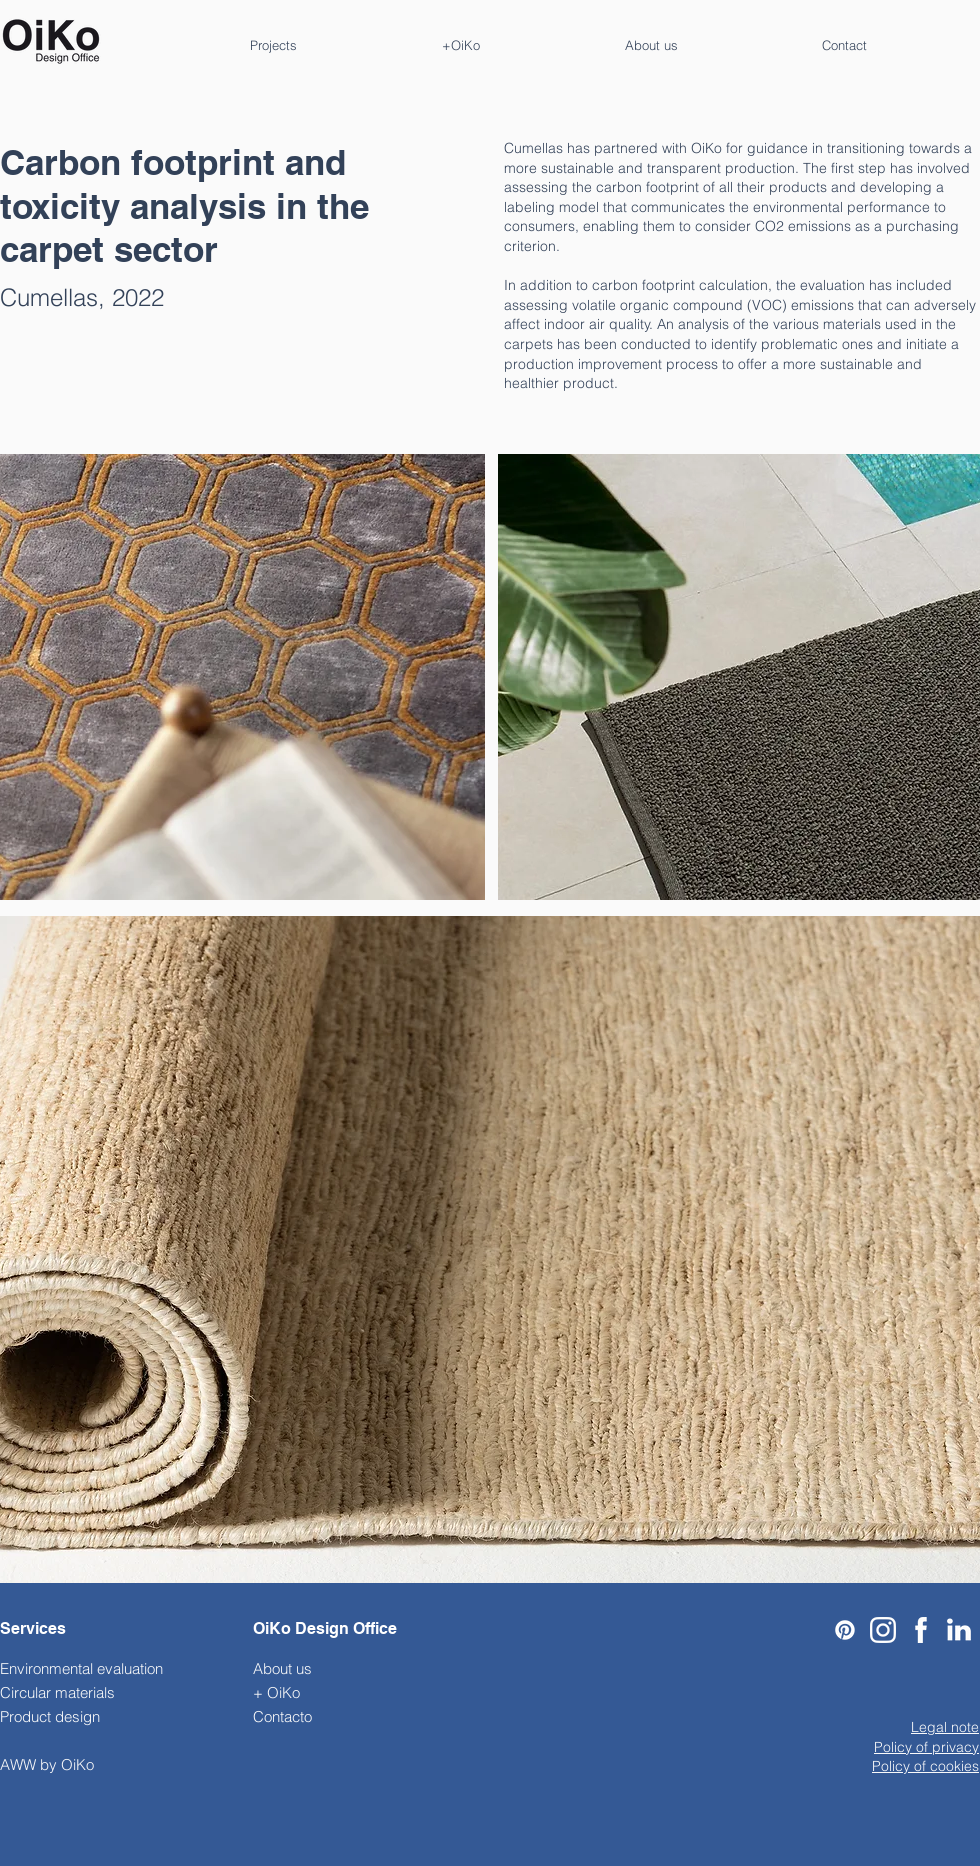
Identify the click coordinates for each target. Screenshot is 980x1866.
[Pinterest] (845, 1630)
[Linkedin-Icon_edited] (959, 1630)
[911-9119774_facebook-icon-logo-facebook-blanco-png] (921, 1630)
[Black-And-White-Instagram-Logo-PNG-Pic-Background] (883, 1630)
